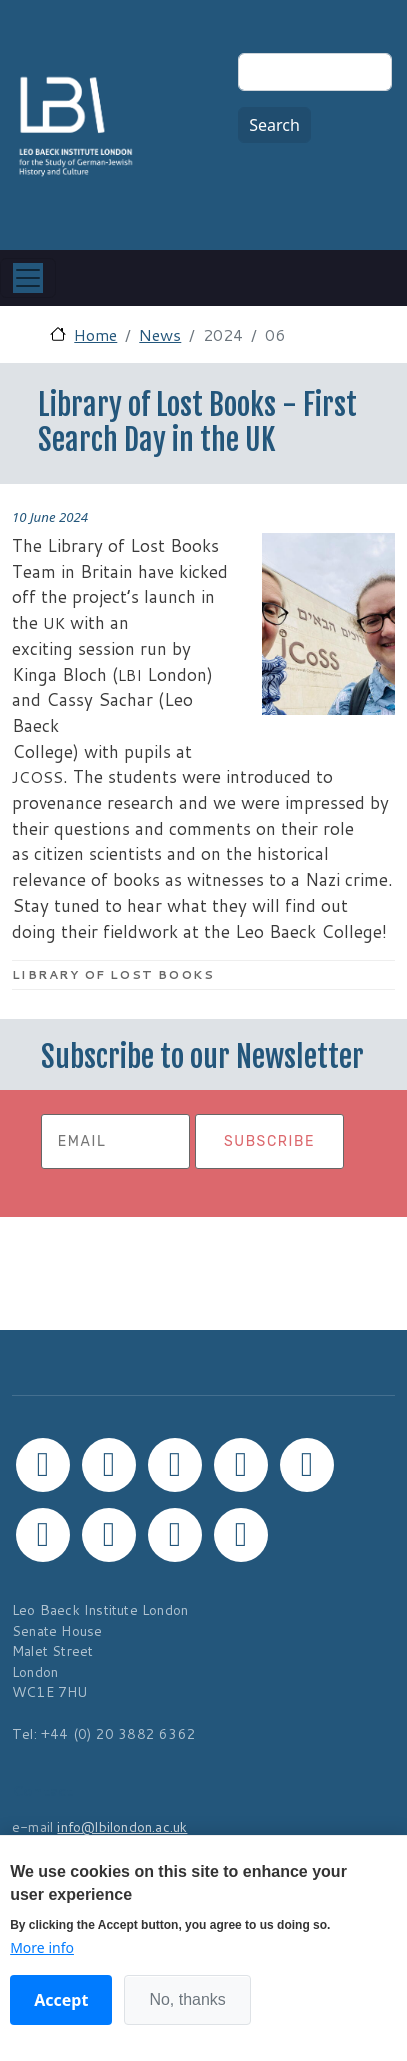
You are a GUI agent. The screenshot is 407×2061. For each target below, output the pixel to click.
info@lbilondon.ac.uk (122, 1826)
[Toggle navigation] (28, 278)
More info (42, 1947)
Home (95, 334)
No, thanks (187, 1999)
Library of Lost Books (113, 974)
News (160, 334)
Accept (61, 2000)
